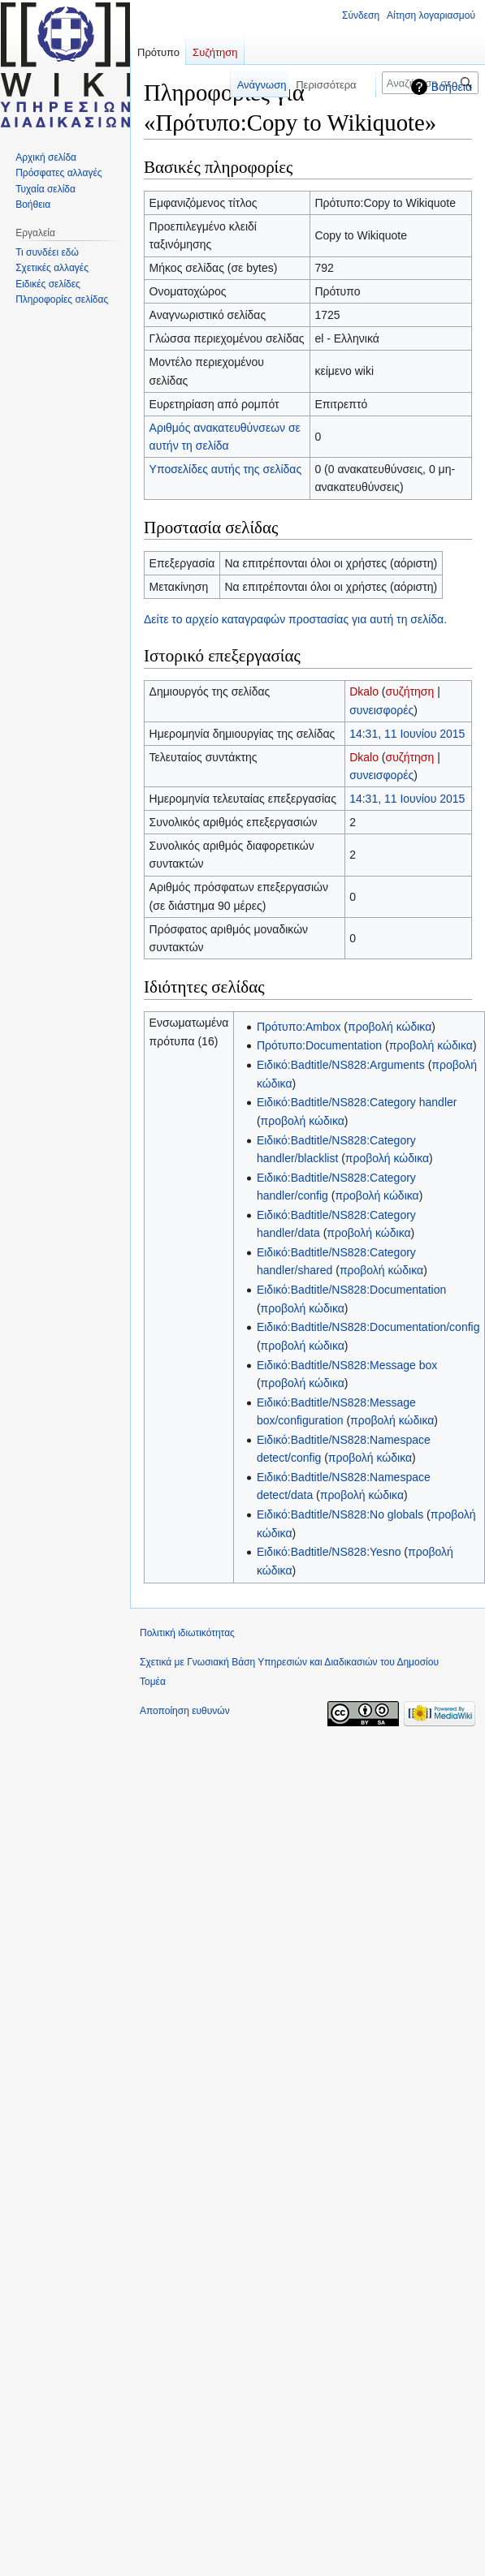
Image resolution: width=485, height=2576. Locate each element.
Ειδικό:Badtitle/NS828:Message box (347, 1365)
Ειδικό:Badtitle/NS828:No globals (340, 1514)
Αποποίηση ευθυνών (185, 1711)
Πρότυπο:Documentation (319, 1045)
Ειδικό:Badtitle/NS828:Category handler (357, 1102)
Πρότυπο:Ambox (299, 1026)
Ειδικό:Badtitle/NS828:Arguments (341, 1064)
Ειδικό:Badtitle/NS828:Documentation (351, 1289)
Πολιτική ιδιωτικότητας (187, 1633)
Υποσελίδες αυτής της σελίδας (225, 469)
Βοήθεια (451, 86)
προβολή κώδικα (389, 1026)
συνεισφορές (381, 710)
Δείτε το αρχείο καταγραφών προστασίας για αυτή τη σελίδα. (295, 619)
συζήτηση (410, 691)
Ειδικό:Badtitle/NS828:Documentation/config (368, 1326)
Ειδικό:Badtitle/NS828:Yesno (329, 1551)
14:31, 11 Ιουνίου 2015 (407, 733)
